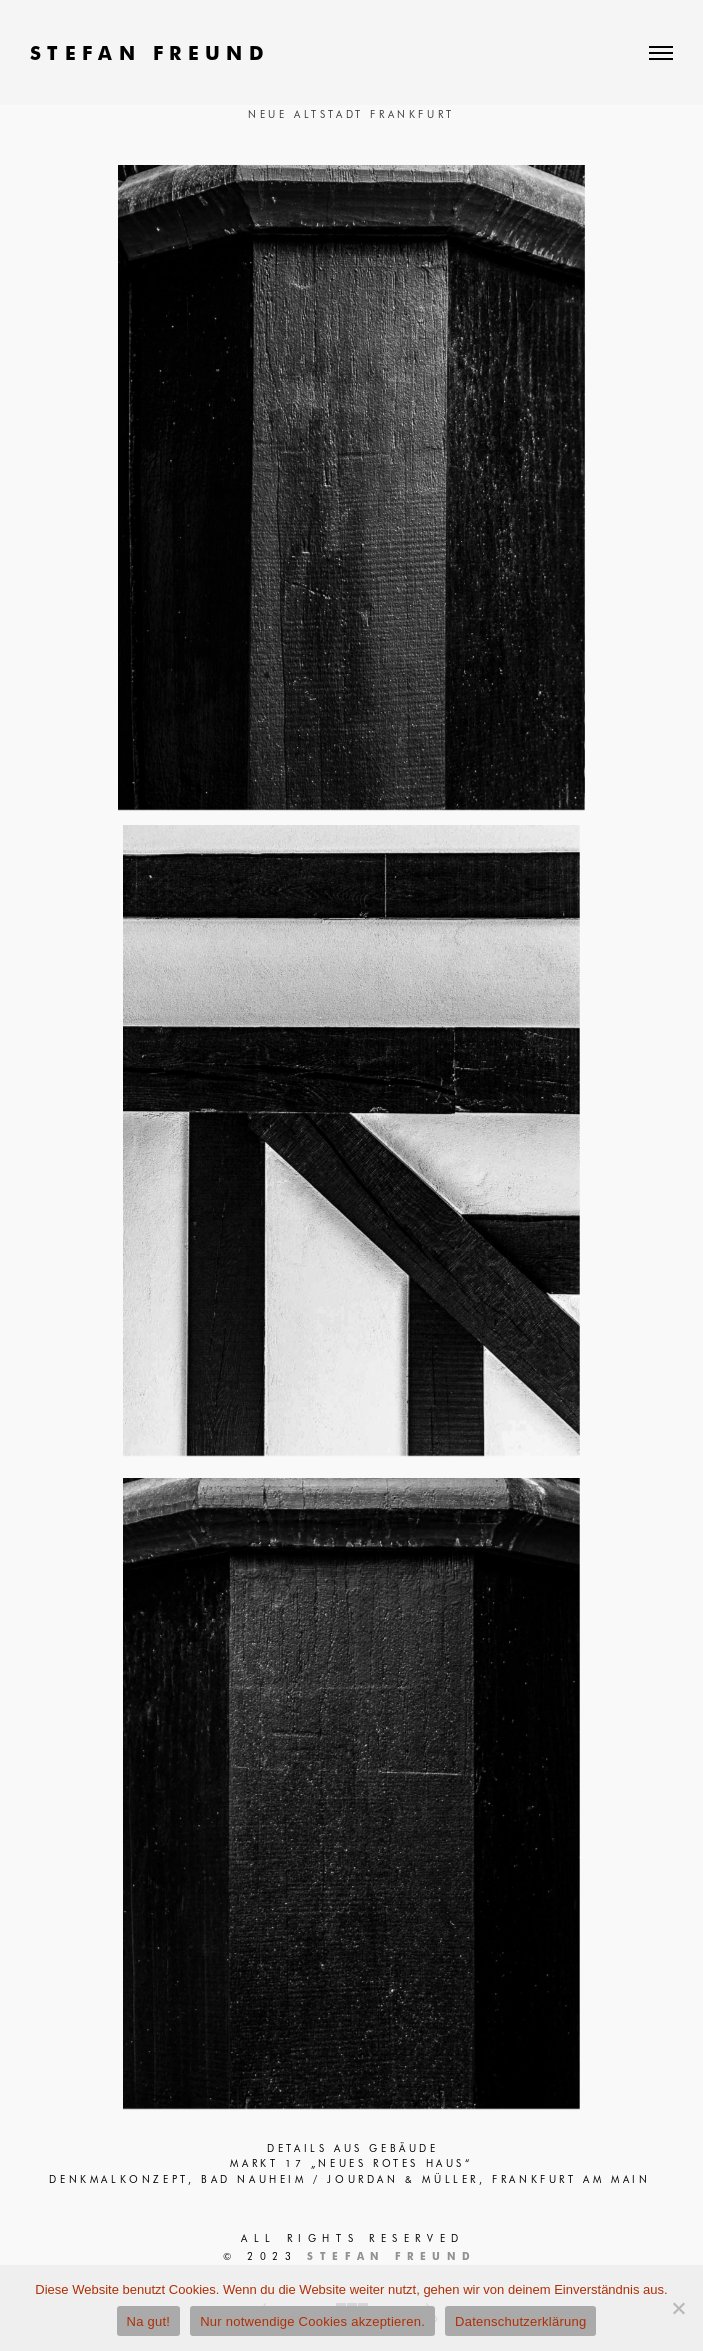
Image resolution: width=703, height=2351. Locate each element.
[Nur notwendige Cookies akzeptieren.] (678, 2308)
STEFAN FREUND (150, 52)
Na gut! (149, 2321)
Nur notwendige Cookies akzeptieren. (312, 2321)
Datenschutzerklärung (520, 2321)
